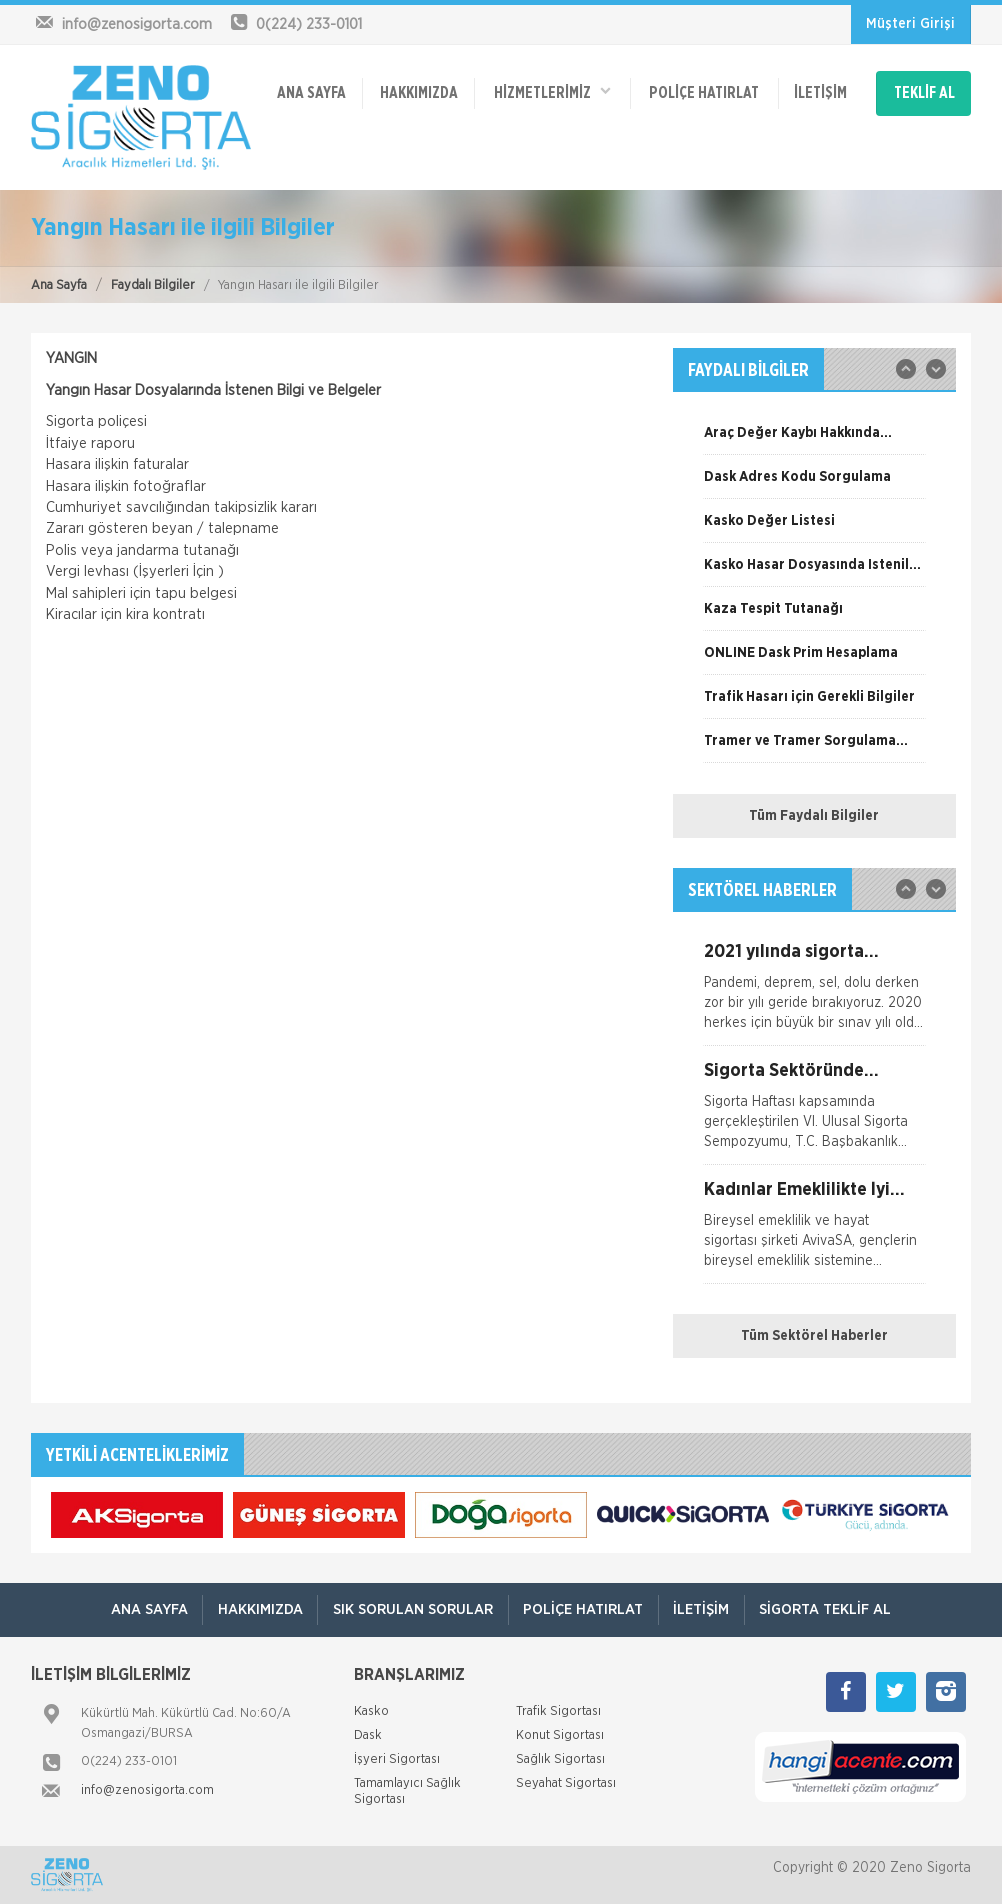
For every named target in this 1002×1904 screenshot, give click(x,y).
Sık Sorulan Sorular (412, 1609)
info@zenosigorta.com (147, 1790)
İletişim (819, 92)
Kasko (371, 1711)
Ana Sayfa (59, 285)
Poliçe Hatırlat (704, 92)
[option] (814, 440)
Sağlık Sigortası (560, 1759)
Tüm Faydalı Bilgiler (814, 816)
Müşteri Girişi (910, 24)
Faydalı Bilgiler (153, 285)
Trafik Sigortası (558, 1711)
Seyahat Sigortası (566, 1783)
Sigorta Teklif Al (827, 1609)
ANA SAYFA (311, 92)
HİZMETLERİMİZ (552, 90)
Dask (368, 1735)
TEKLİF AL (924, 92)
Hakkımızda (418, 92)
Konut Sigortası (560, 1735)
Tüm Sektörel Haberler (814, 1336)
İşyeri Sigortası (397, 1759)
